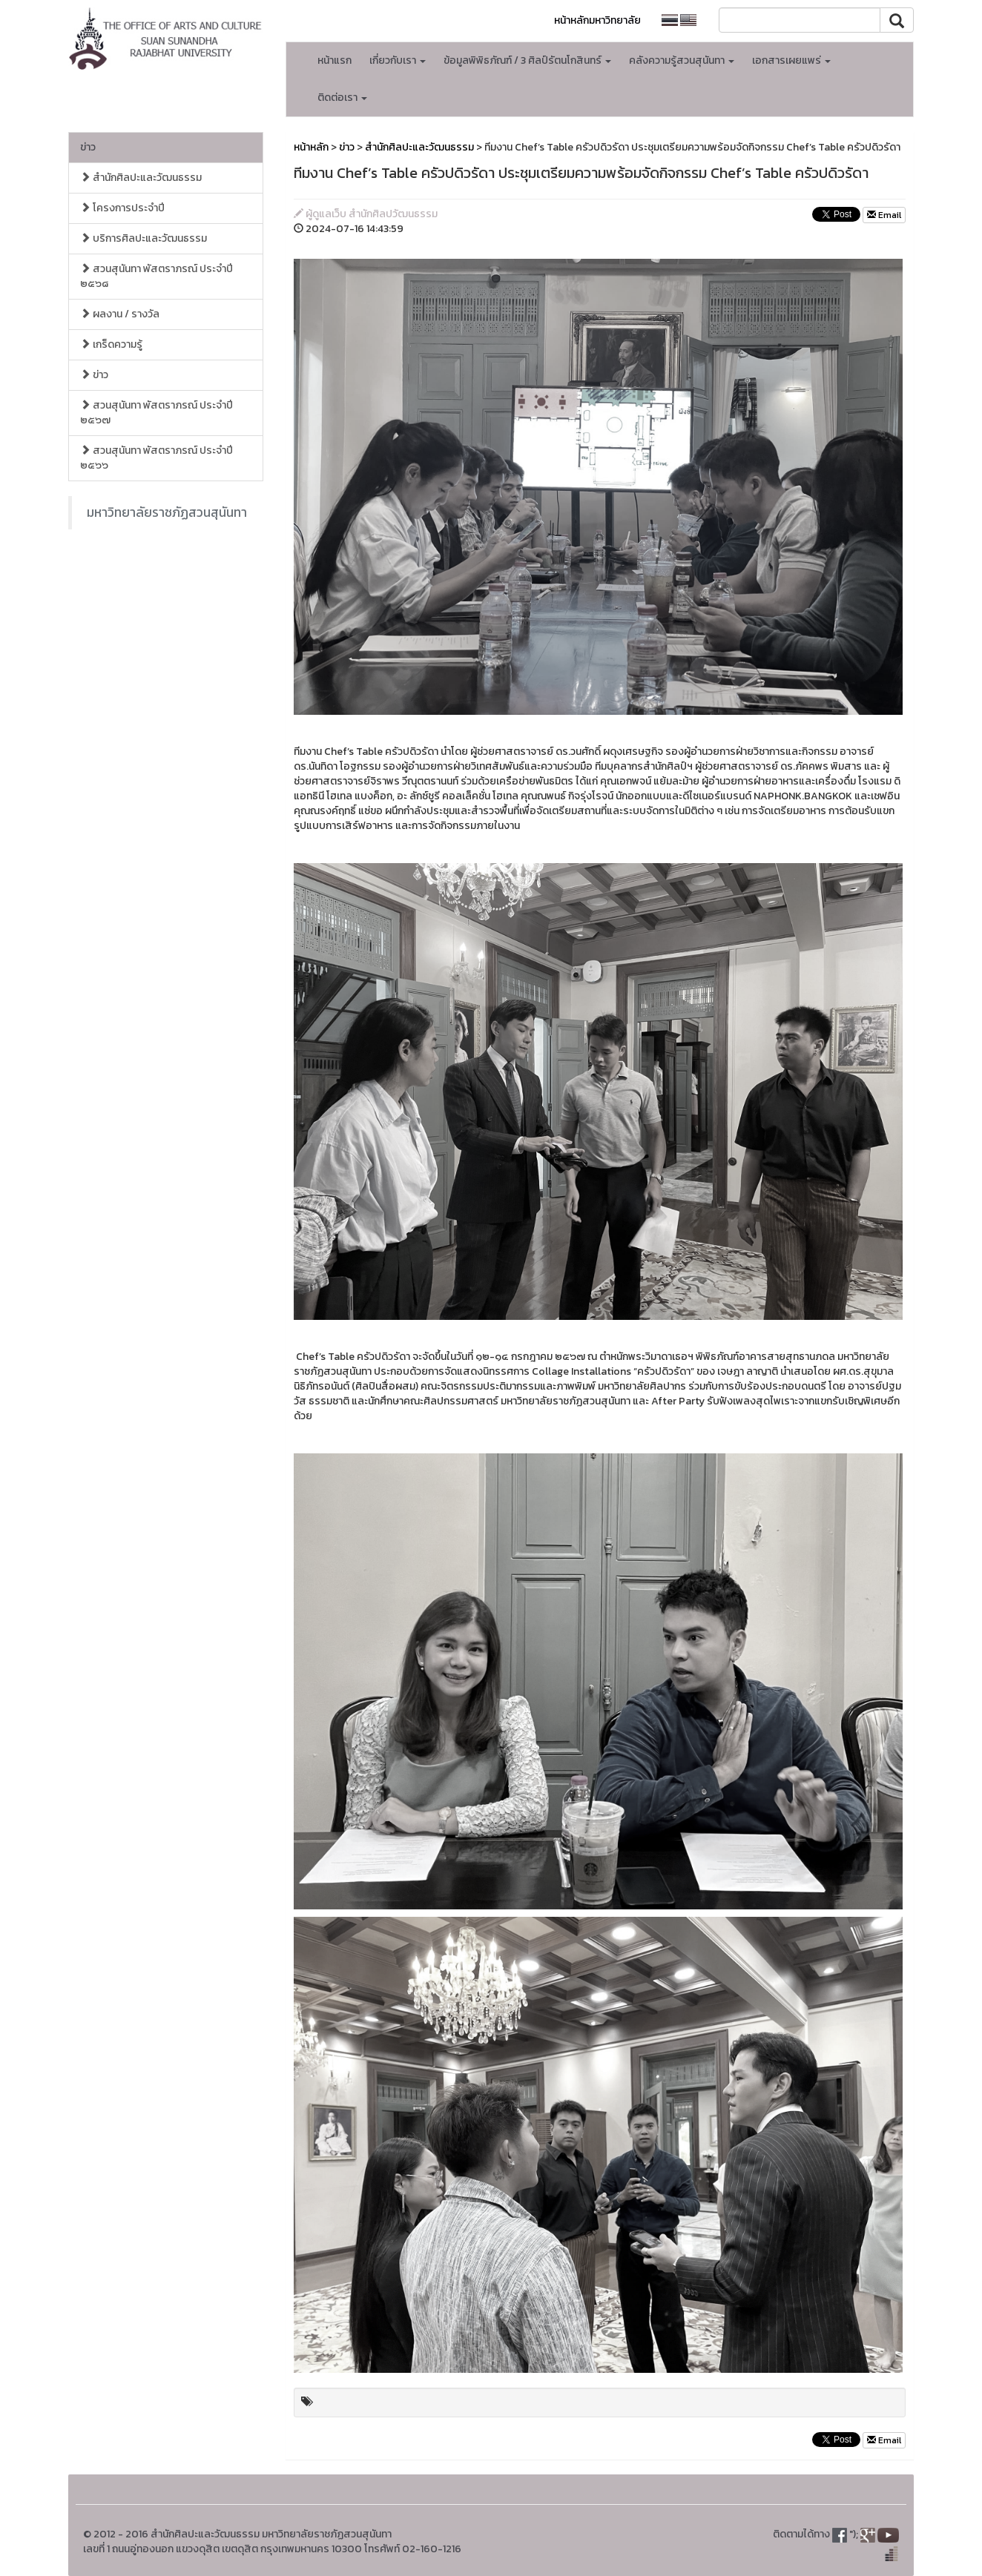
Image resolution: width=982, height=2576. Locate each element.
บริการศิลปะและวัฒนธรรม (143, 238)
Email (884, 215)
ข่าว (88, 147)
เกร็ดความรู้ (111, 344)
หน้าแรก (334, 60)
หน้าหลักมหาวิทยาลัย (597, 20)
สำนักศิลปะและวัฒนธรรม (141, 177)
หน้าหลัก (311, 147)
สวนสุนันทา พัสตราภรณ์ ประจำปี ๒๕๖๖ (156, 458)
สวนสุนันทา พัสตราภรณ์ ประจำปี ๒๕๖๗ (156, 412)
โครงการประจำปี (122, 208)
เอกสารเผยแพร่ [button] (791, 60)
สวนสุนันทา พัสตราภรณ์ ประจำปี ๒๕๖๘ (156, 276)
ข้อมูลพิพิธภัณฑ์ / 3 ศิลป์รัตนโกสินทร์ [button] (527, 60)
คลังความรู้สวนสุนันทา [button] (681, 60)
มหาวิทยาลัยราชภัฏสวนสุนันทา (167, 512)
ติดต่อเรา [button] (342, 97)
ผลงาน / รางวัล (119, 314)
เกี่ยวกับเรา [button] (397, 60)
